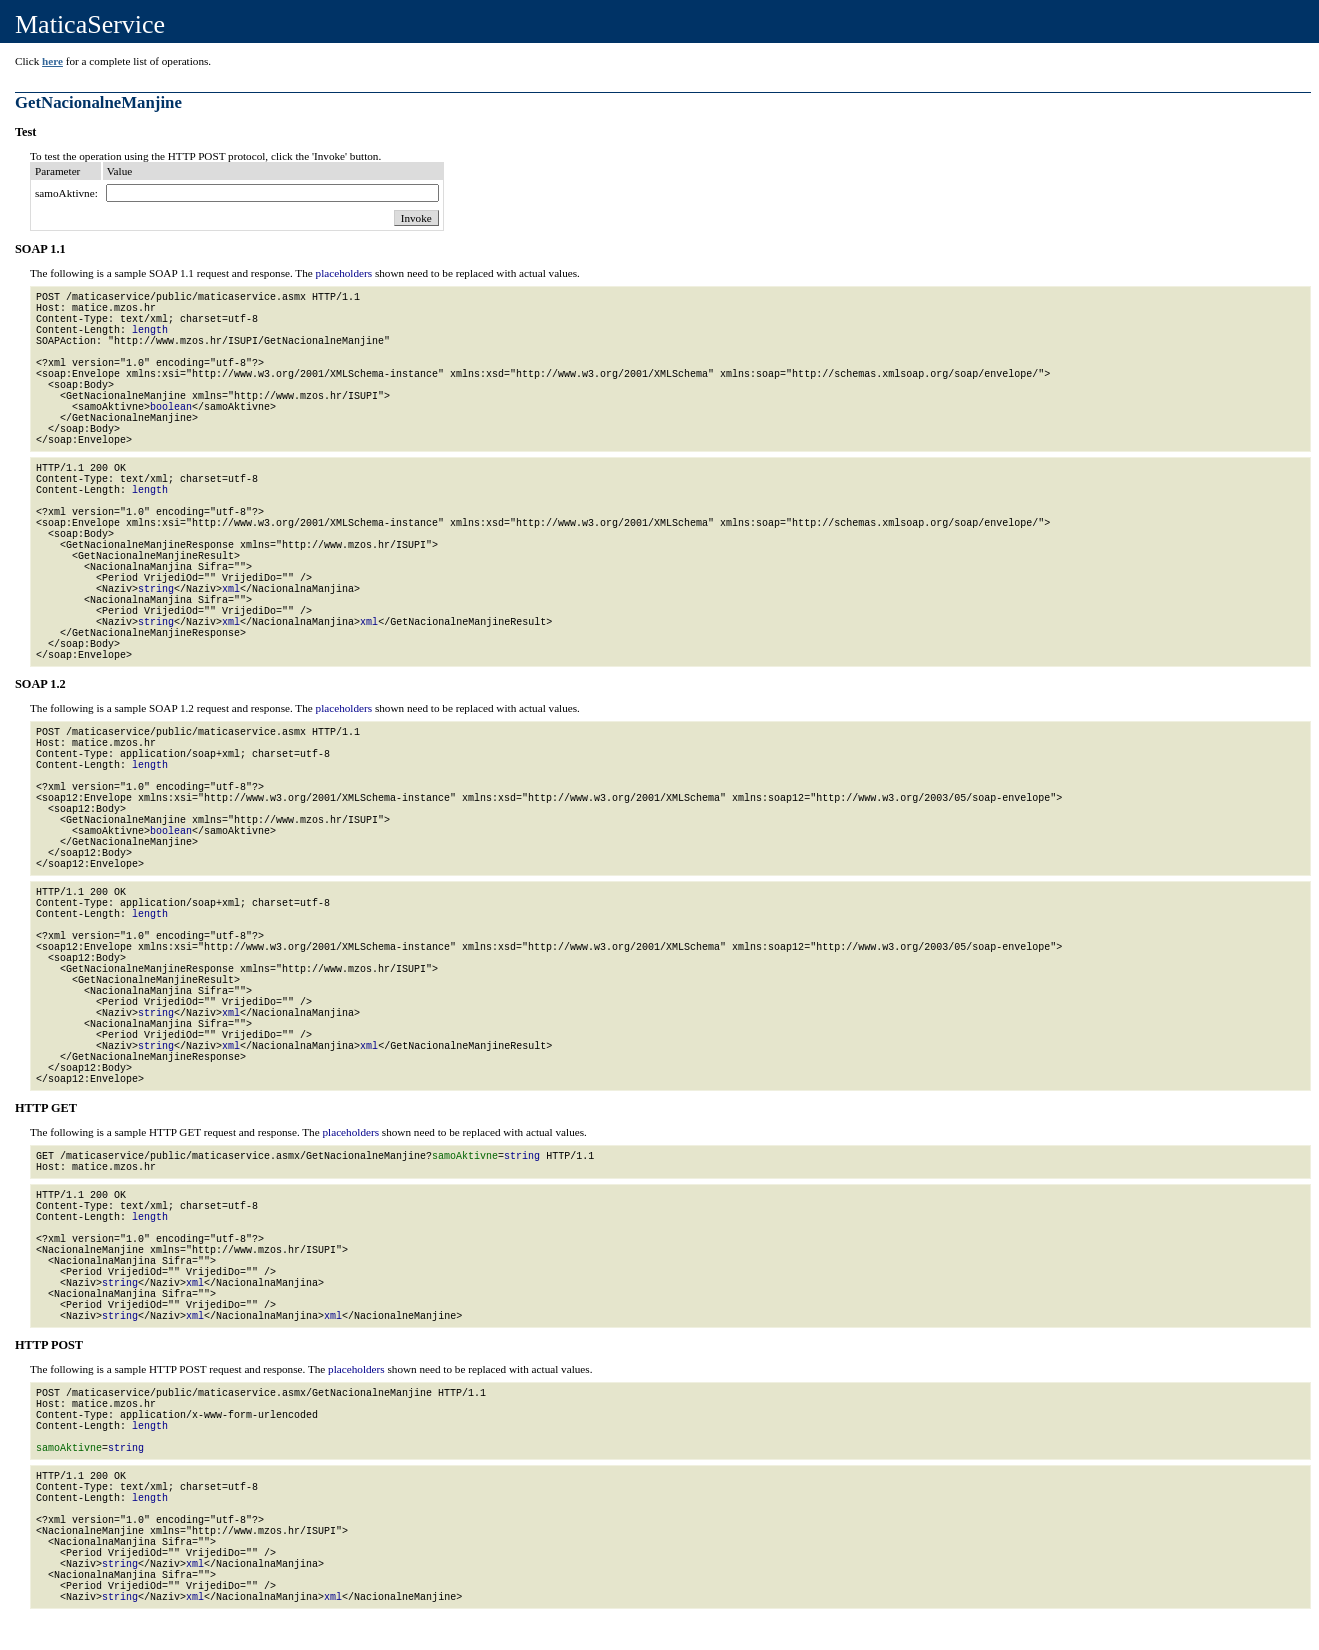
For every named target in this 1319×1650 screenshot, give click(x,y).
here (52, 61)
